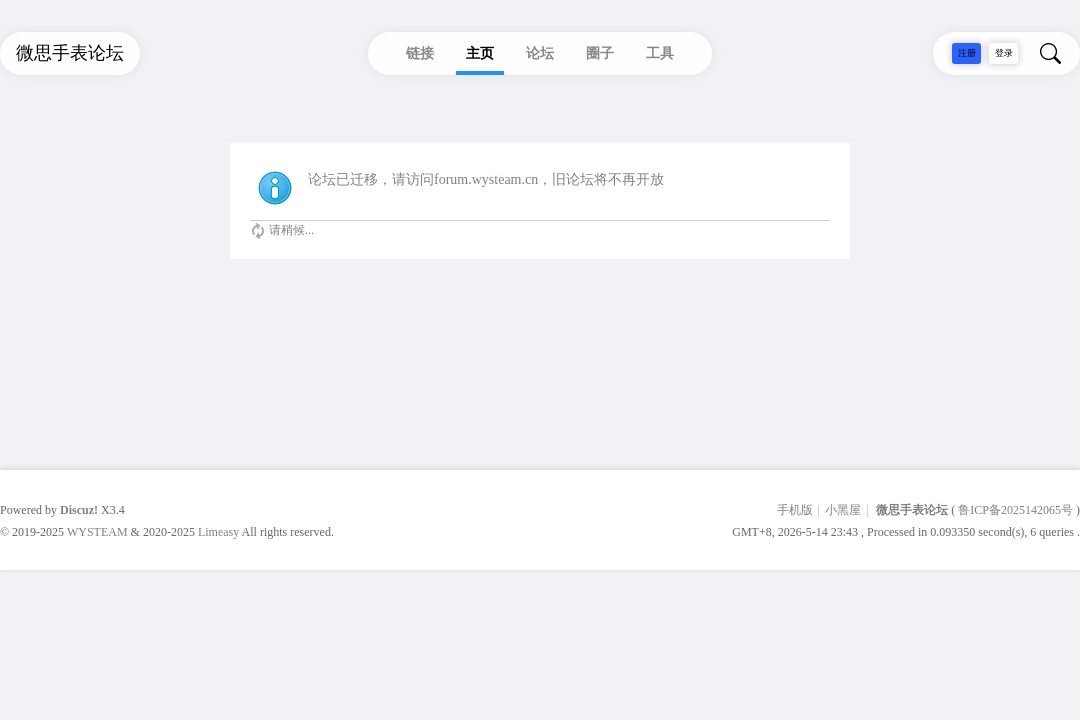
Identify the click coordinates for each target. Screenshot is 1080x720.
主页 (480, 53)
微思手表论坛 (912, 510)
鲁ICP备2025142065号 (1015, 510)
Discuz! (79, 510)
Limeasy (218, 532)
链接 (420, 53)
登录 (1004, 53)
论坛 (540, 53)
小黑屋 (843, 510)
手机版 (795, 510)
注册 (967, 53)
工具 (660, 53)
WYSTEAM (97, 532)
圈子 (600, 53)
